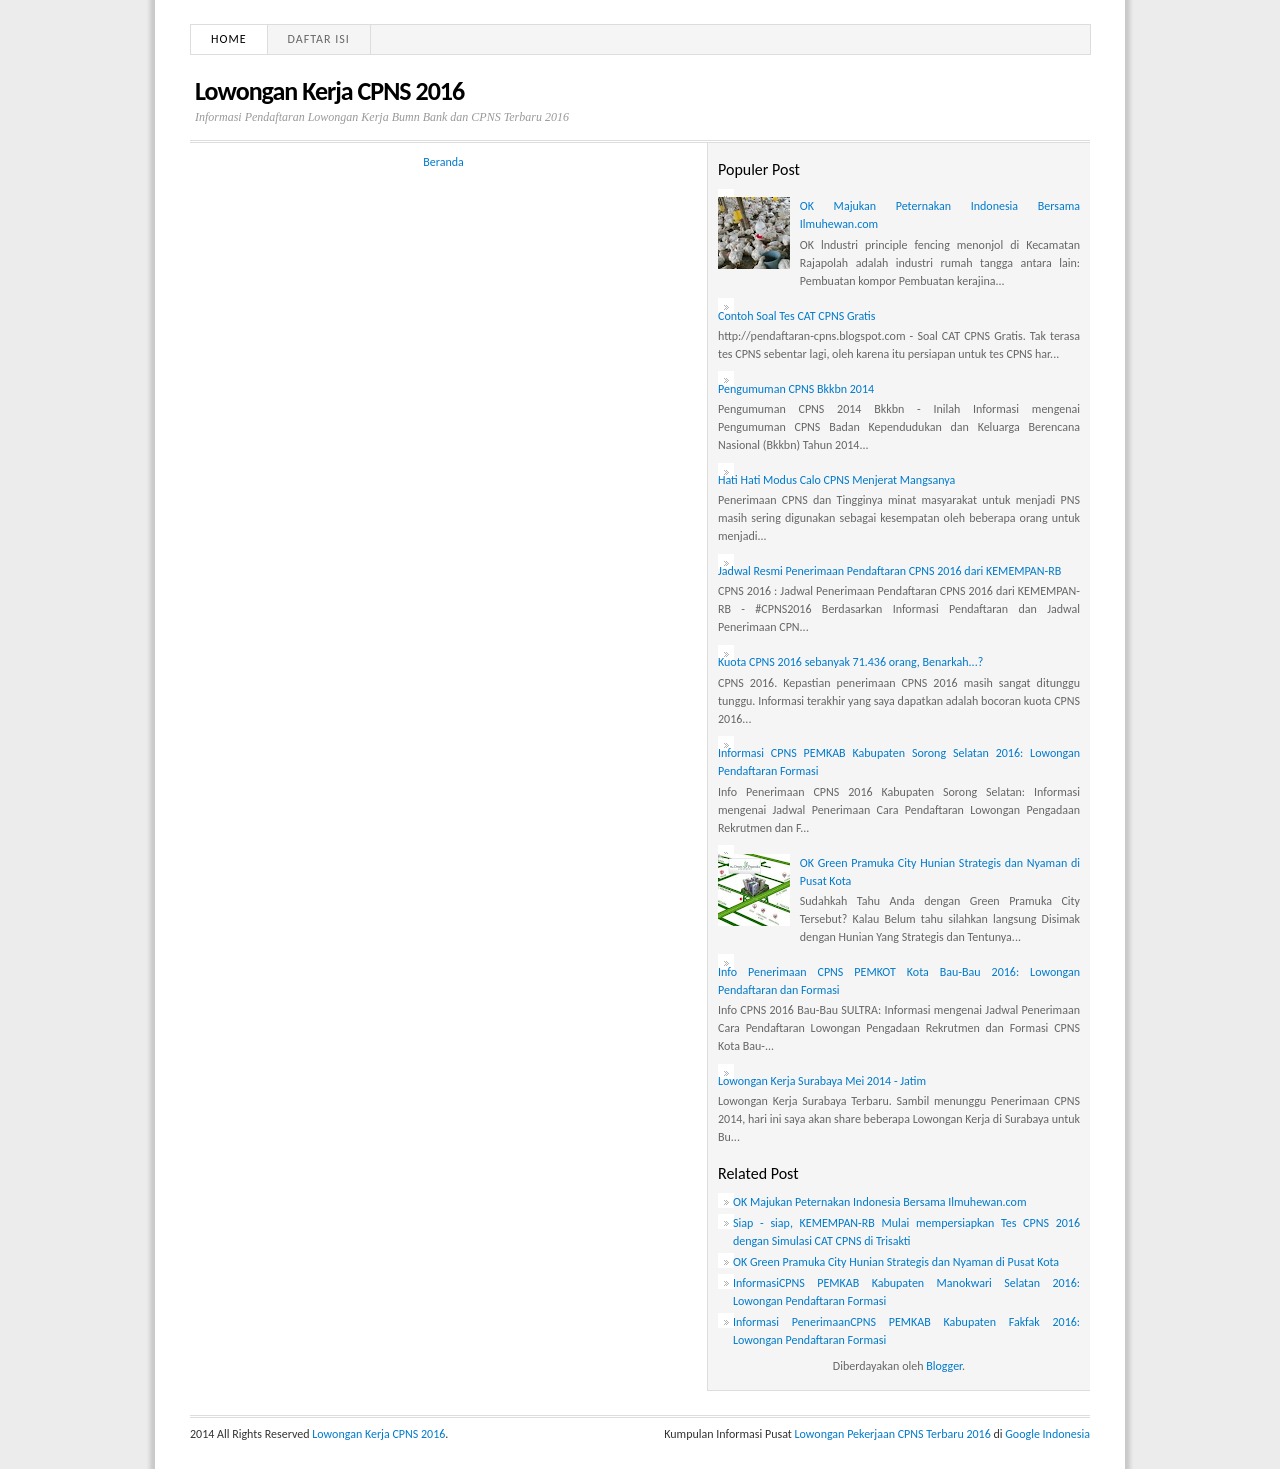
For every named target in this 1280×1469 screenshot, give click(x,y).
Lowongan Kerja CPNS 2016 (329, 91)
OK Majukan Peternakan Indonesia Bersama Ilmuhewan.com (879, 1202)
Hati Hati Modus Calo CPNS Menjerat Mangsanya (836, 480)
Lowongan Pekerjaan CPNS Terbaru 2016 (893, 1434)
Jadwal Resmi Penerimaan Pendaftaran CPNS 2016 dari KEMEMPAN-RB (889, 571)
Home (229, 39)
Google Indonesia (1047, 1434)
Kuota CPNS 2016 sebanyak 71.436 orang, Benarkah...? (850, 662)
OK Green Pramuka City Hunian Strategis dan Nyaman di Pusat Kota (896, 1262)
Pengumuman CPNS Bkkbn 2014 (796, 389)
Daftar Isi (319, 39)
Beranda (443, 162)
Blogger (944, 1366)
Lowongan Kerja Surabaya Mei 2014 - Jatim (822, 1081)
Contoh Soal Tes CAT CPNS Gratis (796, 316)
